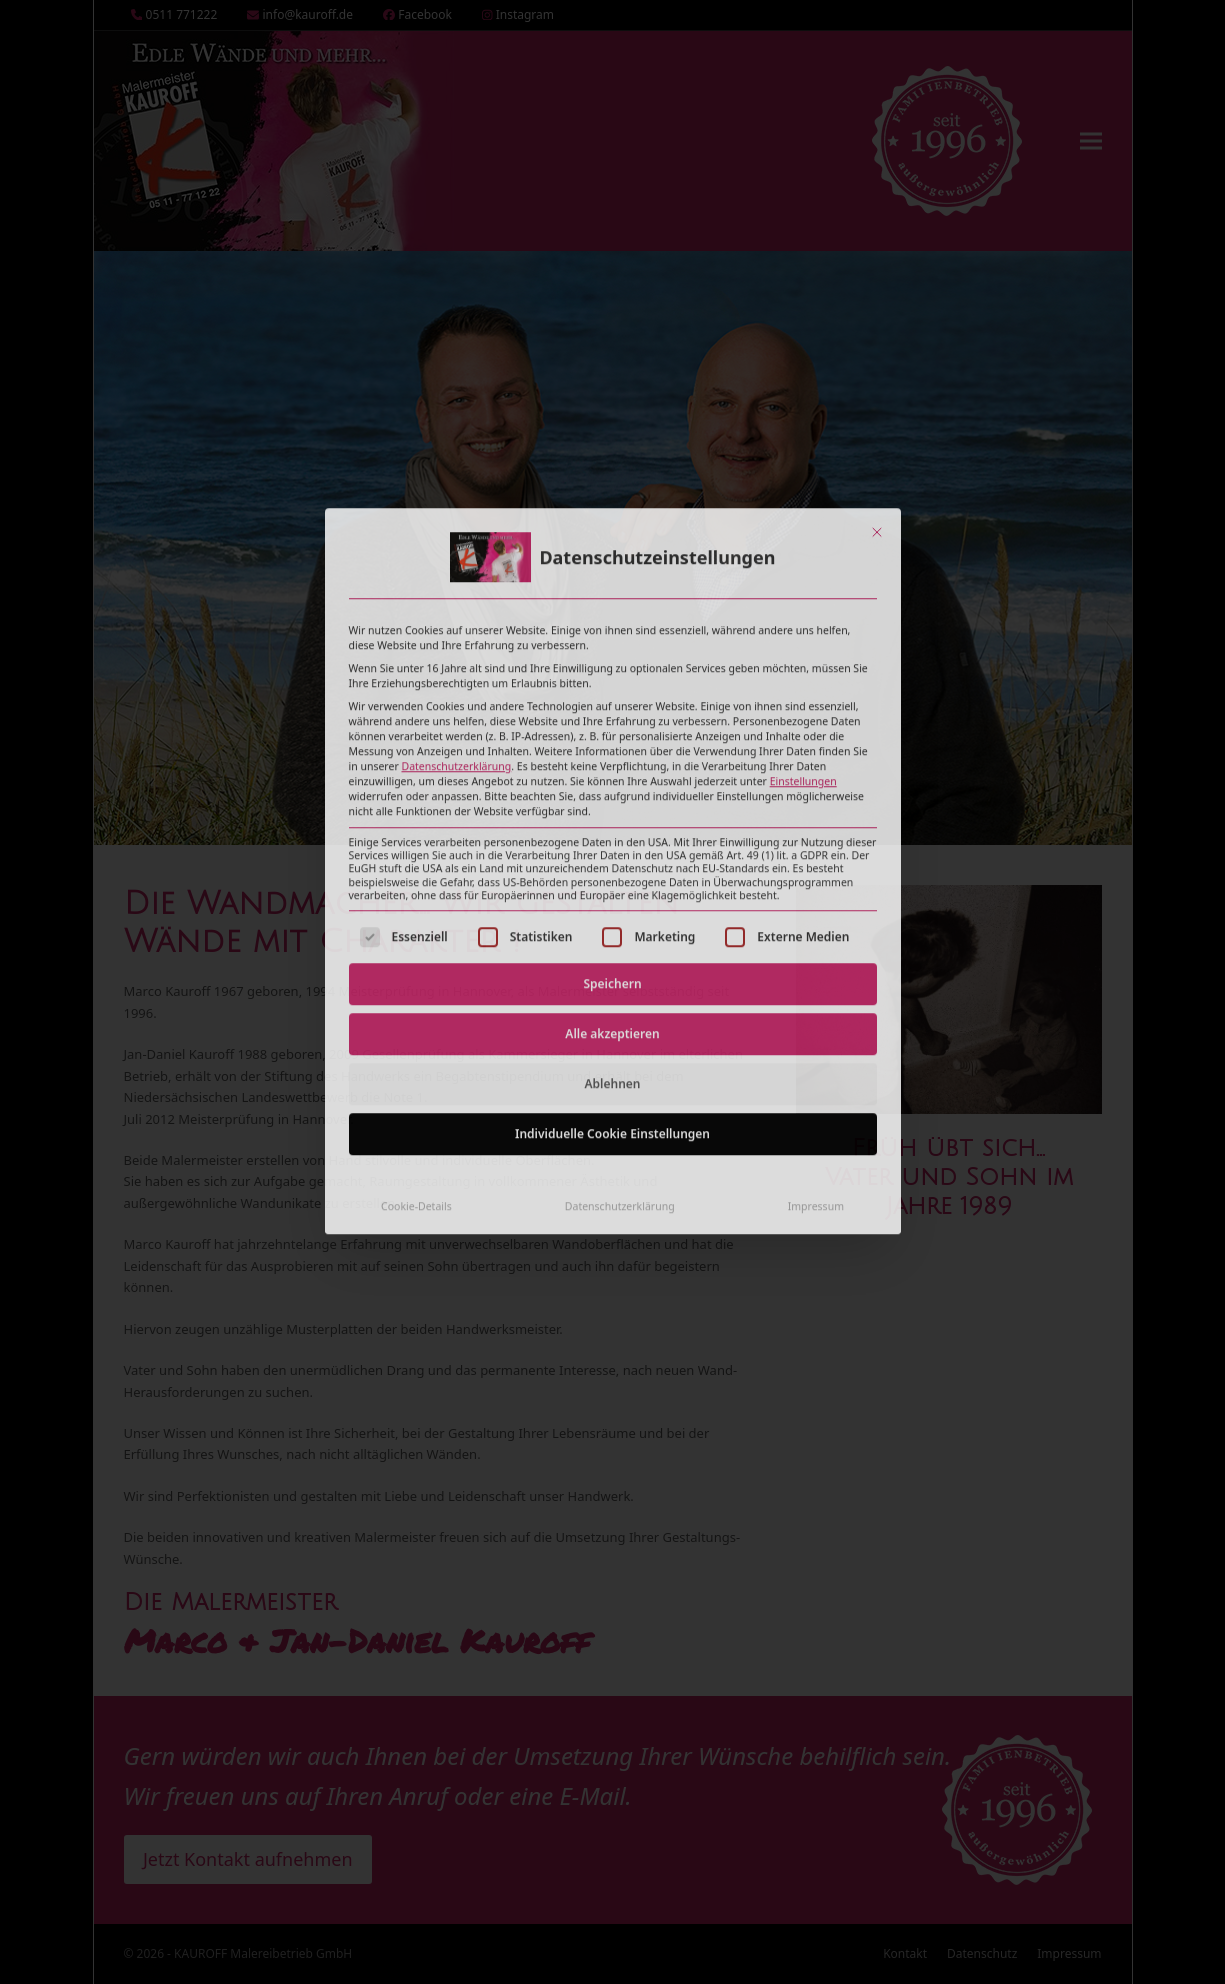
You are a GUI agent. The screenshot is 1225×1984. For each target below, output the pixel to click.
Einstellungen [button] (803, 595)
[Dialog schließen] (877, 346)
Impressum (816, 1019)
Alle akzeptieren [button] (612, 846)
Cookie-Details (416, 1019)
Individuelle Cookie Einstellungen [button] (612, 946)
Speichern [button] (612, 796)
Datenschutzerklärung (456, 580)
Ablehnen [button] (613, 896)
